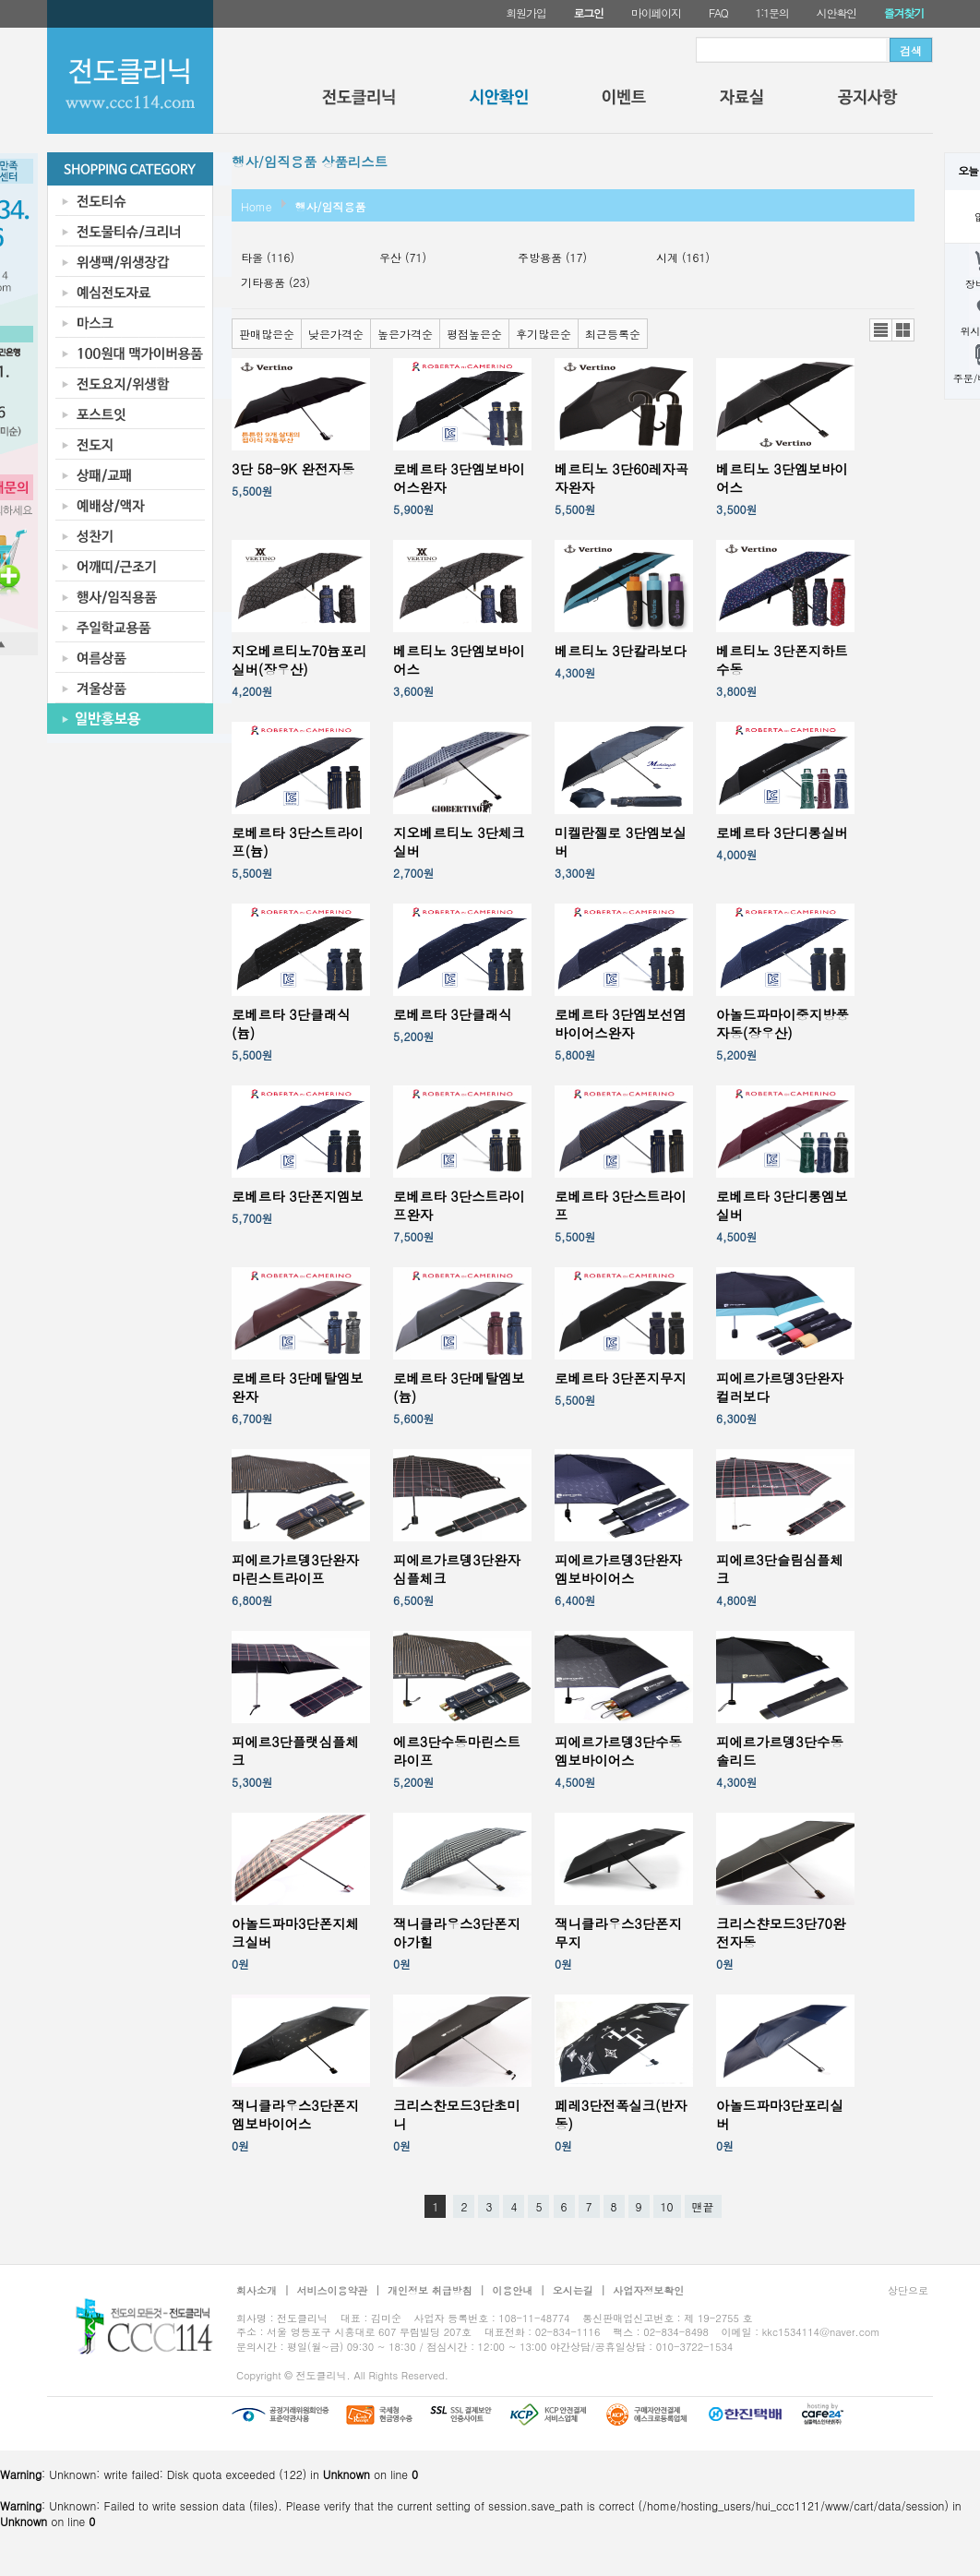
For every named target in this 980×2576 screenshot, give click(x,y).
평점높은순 (474, 333)
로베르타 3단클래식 (452, 1014)
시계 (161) (683, 257)
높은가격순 (405, 333)
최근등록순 (612, 333)
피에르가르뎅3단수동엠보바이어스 (618, 1750)
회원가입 (525, 12)
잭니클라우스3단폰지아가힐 (456, 1932)
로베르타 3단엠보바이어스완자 (459, 478)
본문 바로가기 (0, 0)
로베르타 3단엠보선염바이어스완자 (621, 1023)
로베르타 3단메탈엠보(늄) (459, 1387)
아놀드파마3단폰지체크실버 (295, 1932)
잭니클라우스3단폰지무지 (618, 1932)
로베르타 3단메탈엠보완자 (298, 1387)
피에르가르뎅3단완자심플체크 (456, 1569)
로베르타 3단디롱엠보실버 (782, 1205)
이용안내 (512, 2290)
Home (256, 206)
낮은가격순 (336, 333)
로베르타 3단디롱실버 (782, 832)
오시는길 (573, 2290)
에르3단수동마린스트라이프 (456, 1750)
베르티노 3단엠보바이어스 (782, 478)
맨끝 (703, 2206)
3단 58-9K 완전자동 (293, 469)
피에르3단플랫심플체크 (295, 1750)
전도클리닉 (358, 101)
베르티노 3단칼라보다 (621, 650)
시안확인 (836, 12)
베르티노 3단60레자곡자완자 (621, 478)
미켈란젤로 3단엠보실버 (621, 841)
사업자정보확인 (648, 2290)
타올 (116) (267, 257)
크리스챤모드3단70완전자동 (780, 1932)
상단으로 (908, 2290)
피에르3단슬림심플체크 (779, 1569)
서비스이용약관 (332, 2290)
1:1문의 (772, 12)
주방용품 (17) (552, 257)
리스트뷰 (880, 329)
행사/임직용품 (330, 206)
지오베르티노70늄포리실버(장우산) (299, 659)
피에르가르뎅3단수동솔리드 (779, 1750)
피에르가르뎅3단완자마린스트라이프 (295, 1569)
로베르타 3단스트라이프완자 (459, 1205)
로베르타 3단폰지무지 (621, 1378)
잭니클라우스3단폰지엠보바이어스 (295, 2114)
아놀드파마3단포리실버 (779, 2114)
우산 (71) (402, 257)
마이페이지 (656, 12)
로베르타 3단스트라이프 (621, 1205)
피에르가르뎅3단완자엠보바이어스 (618, 1569)
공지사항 (868, 101)
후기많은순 (543, 333)
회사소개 (256, 2290)
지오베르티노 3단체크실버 (459, 841)
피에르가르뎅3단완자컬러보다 (779, 1387)
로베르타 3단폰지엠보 (298, 1196)
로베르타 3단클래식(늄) (291, 1023)
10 (667, 2206)
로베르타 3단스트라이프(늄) (298, 841)
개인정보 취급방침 (430, 2290)
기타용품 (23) (275, 282)
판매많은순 (266, 333)
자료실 (742, 101)
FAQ (718, 12)
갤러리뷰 (902, 329)
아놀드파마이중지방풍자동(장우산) (782, 1023)
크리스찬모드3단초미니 (456, 2114)
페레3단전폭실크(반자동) (621, 2114)
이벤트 (624, 101)
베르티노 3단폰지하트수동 (782, 659)
